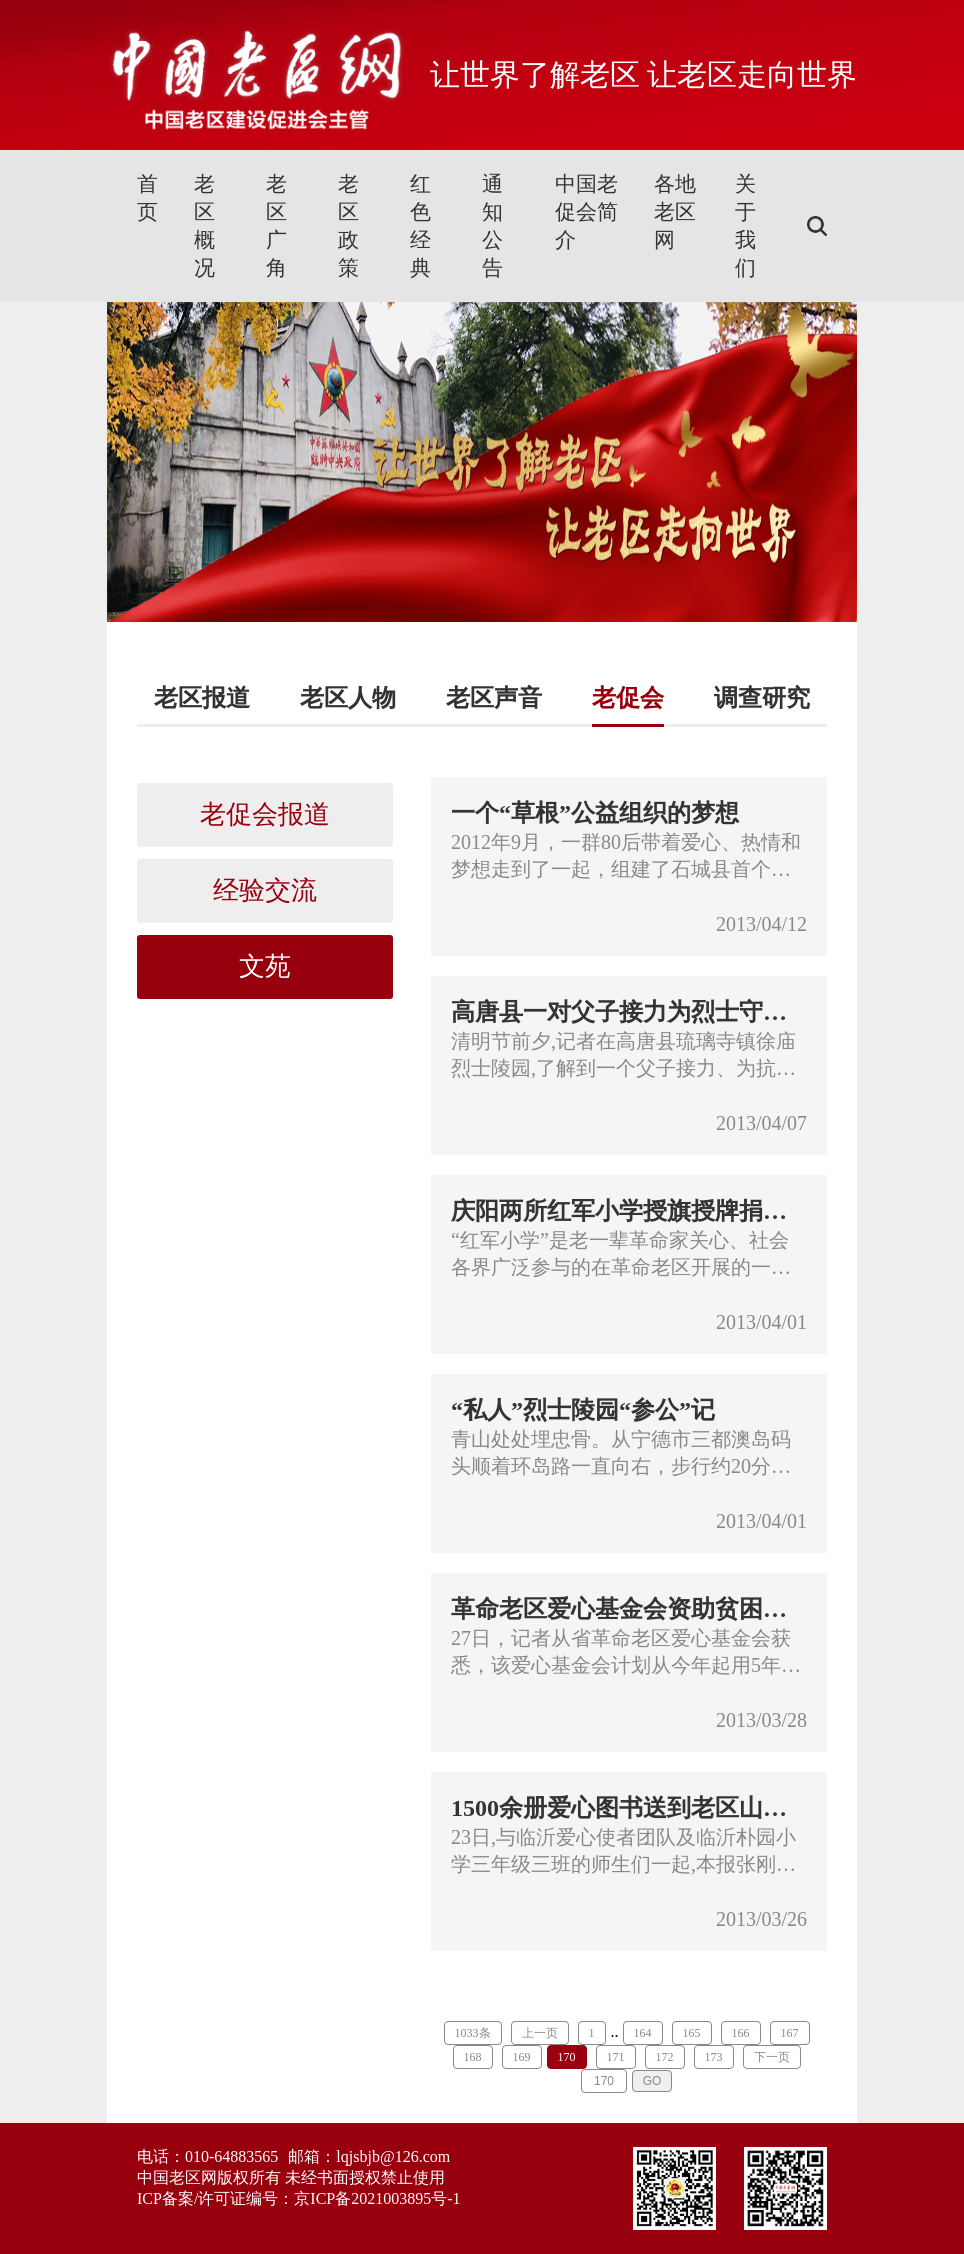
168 (473, 2057)
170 (567, 2057)
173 (714, 2057)
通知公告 (492, 226)
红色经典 (420, 226)
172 (665, 2057)
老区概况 (204, 226)
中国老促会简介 (586, 212)
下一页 (772, 2057)
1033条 (473, 2033)
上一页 (540, 2033)
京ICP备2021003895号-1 (377, 2198)
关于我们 (745, 226)
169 (522, 2057)
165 (692, 2033)
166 (741, 2033)
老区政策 (348, 226)
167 (790, 2033)
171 (616, 2057)
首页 (147, 198)
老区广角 (276, 226)
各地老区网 (675, 212)
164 (643, 2033)
